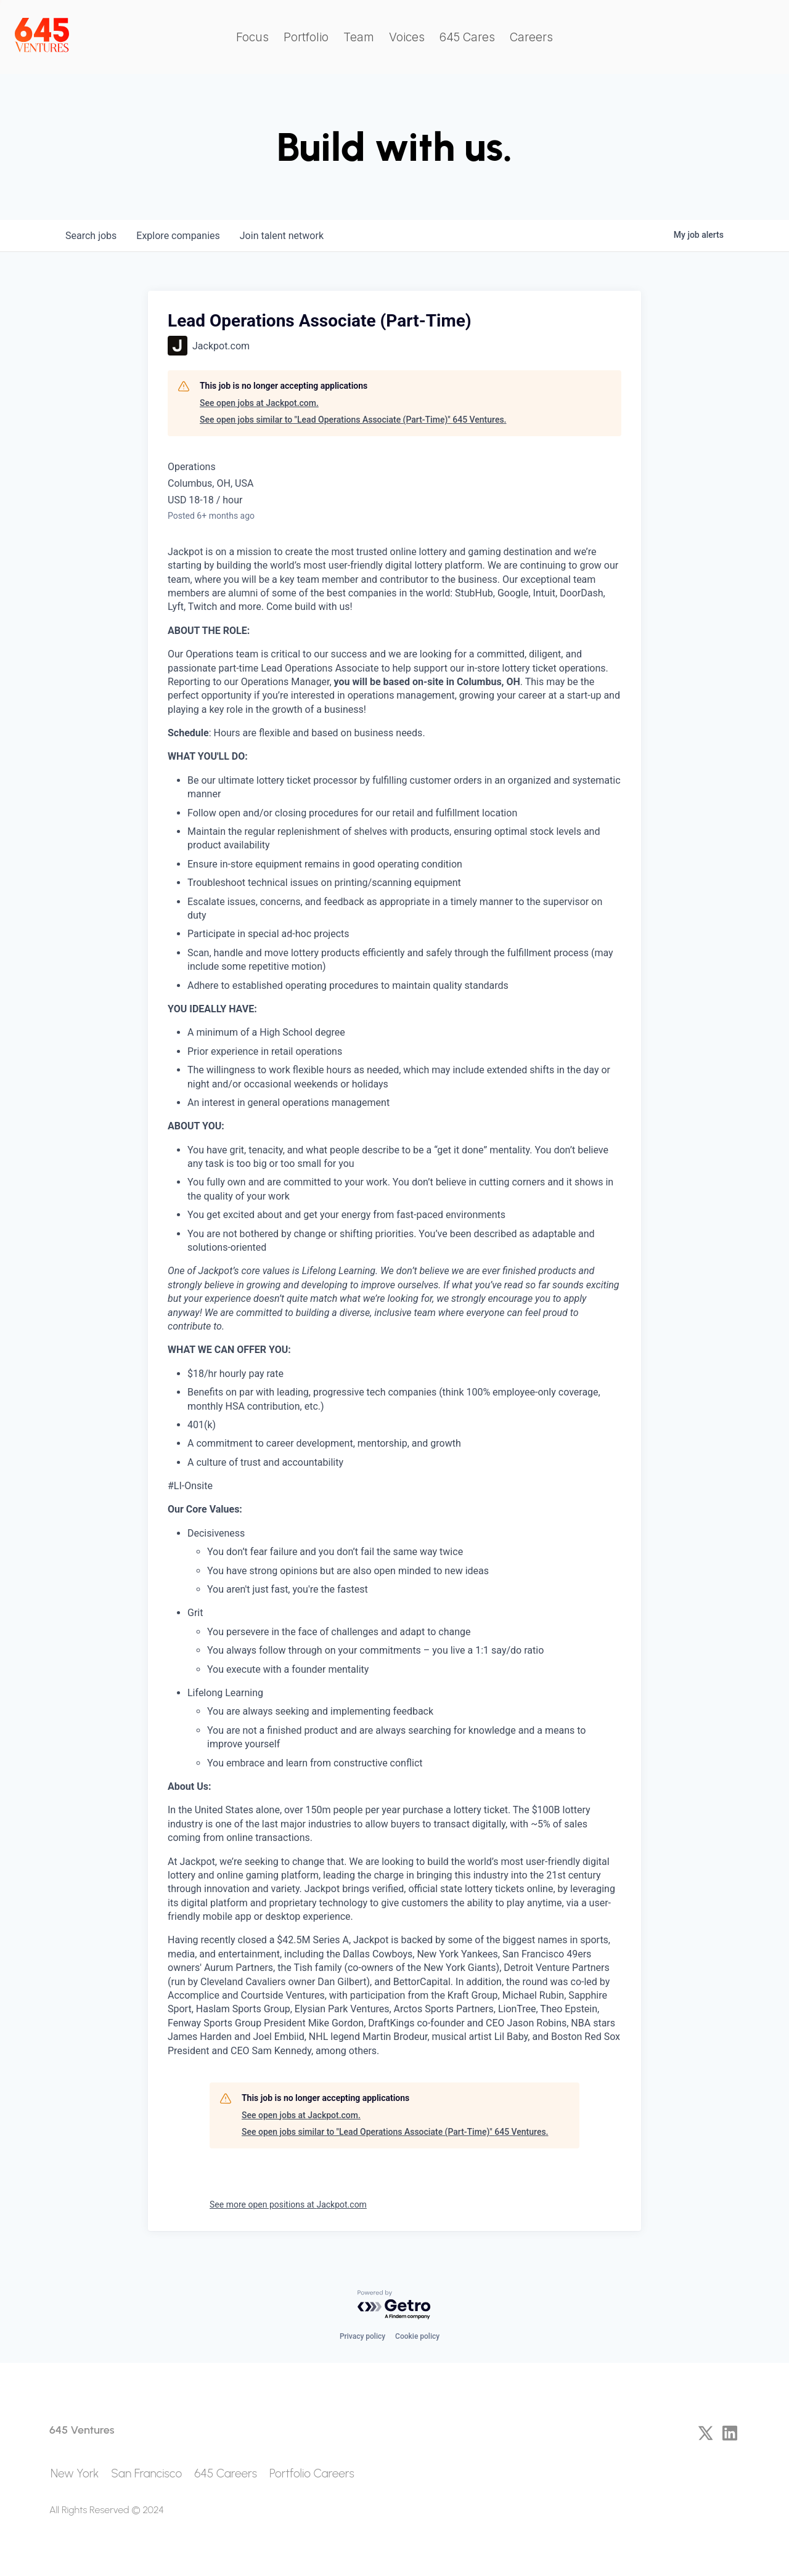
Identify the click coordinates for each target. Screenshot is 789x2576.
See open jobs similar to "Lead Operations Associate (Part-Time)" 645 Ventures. (353, 420)
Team (358, 37)
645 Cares (467, 37)
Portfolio (306, 37)
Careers (531, 37)
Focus (252, 37)
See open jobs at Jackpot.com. (259, 403)
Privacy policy (362, 2336)
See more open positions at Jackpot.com (288, 2204)
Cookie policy (417, 2336)
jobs (91, 236)
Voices (407, 37)
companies (177, 236)
